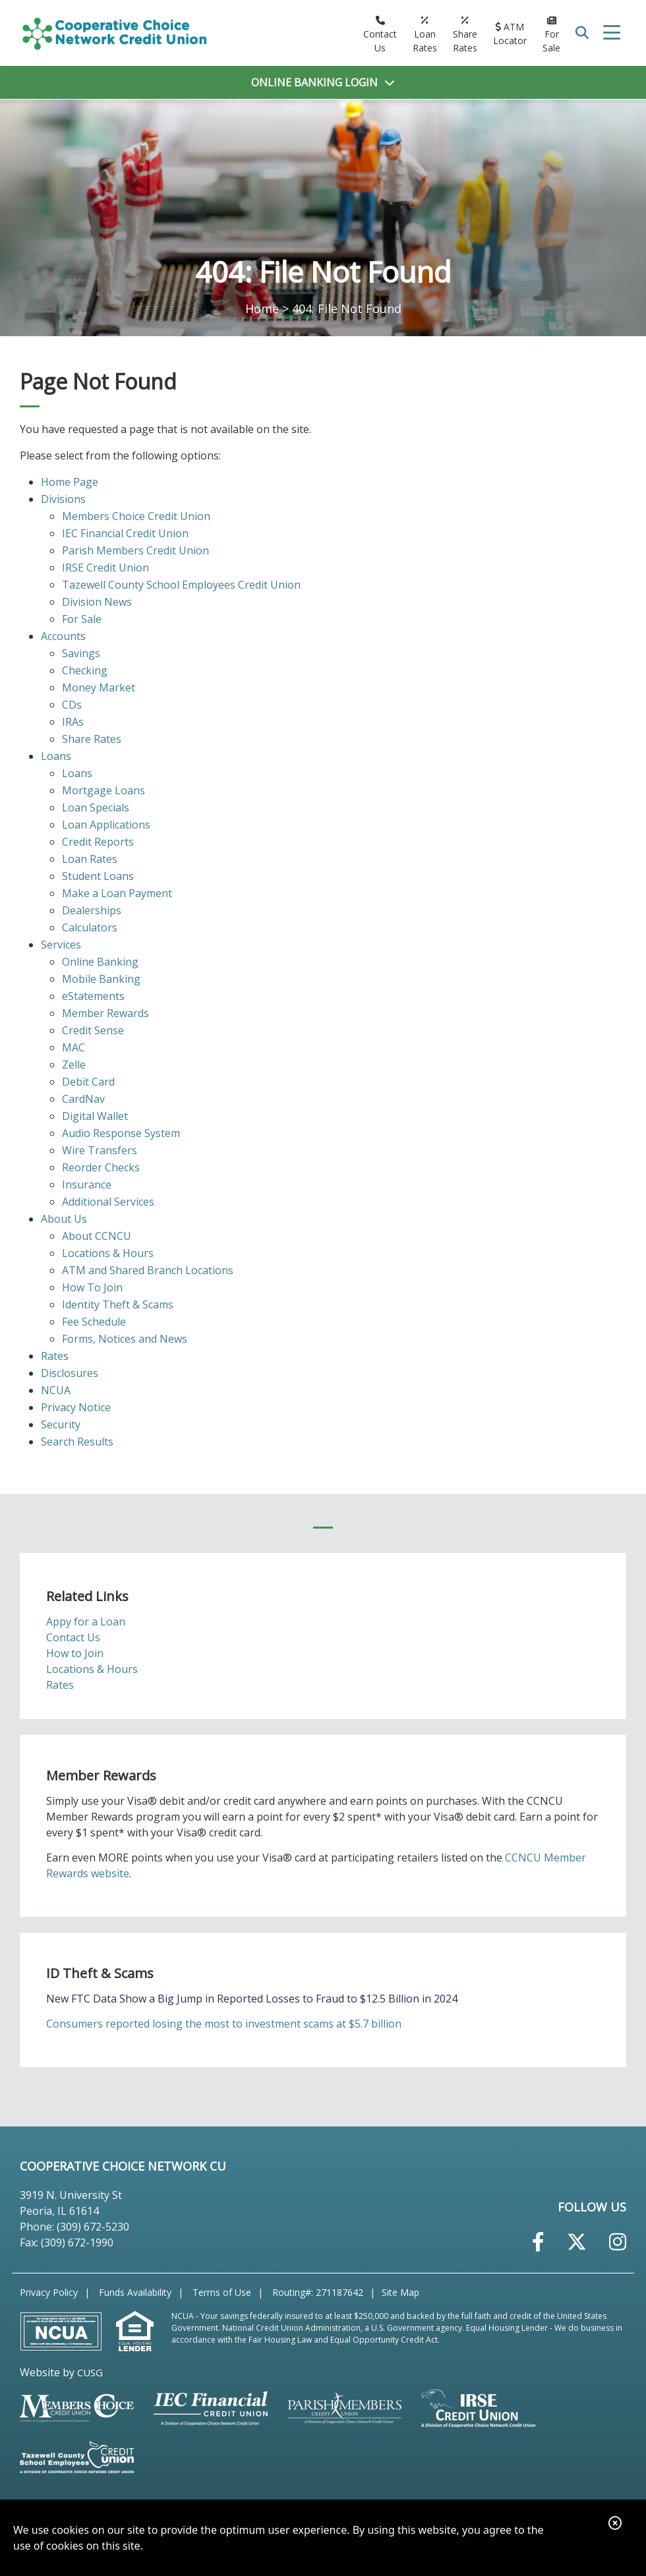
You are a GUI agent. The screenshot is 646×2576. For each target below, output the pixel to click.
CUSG (90, 2372)
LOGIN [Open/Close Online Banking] (314, 82)
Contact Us (73, 1637)
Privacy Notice (76, 1407)
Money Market (98, 687)
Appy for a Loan (85, 1621)
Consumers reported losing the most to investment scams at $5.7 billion (223, 2023)
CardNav (83, 1099)
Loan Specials (95, 807)
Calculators (89, 927)
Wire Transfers (99, 1150)
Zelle (74, 1064)
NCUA (56, 1390)
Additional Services (108, 1201)
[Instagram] (617, 2242)
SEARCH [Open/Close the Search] (582, 33)
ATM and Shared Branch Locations (147, 1270)
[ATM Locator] (510, 33)
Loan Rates (89, 859)
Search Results (77, 1441)
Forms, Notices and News (124, 1339)
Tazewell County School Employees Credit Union (181, 584)
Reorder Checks (101, 1167)
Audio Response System (121, 1133)
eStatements (93, 996)
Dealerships (91, 910)
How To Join (92, 1287)
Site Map (400, 2292)
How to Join (74, 1653)
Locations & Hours (108, 1253)
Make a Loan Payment (117, 893)
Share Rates (91, 739)
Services (61, 944)
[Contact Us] (380, 34)
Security (60, 1424)
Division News (97, 602)
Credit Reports (98, 841)
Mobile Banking (101, 979)
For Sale (82, 619)
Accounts (63, 636)
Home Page (69, 482)
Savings (81, 653)
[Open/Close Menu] (611, 33)
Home (262, 308)
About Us (64, 1219)
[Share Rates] (465, 34)
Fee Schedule (94, 1321)
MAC (73, 1047)
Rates (55, 1356)
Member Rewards (105, 1013)
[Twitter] (577, 2242)
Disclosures (69, 1373)
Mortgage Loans (103, 790)
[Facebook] (538, 2242)
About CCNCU (96, 1236)
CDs (72, 704)
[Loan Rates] (425, 34)
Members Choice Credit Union (136, 516)
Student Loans (98, 876)
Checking (84, 670)
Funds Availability (135, 2292)
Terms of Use (221, 2292)
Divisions (63, 499)
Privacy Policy (49, 2292)
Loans (56, 756)
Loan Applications (106, 824)
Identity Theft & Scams (117, 1304)
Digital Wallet (95, 1116)
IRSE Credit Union (105, 567)
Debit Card (88, 1081)
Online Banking (100, 961)
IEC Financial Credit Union (125, 533)
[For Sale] (551, 34)
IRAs (73, 722)
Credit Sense (93, 1030)
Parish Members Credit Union (135, 550)
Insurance (86, 1184)
